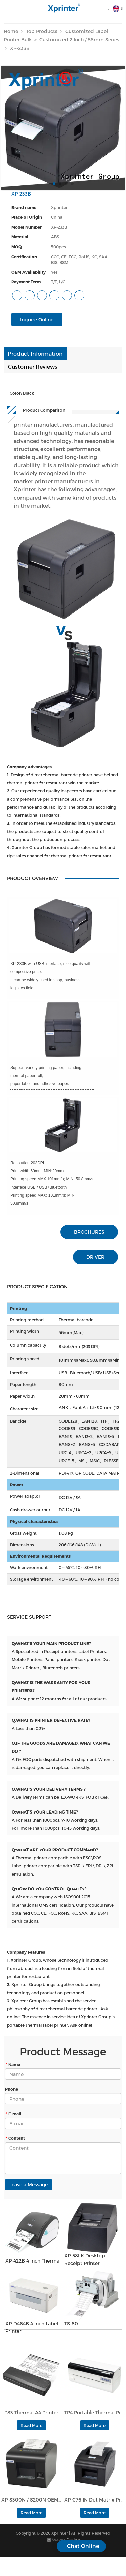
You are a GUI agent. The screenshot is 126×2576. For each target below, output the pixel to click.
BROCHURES (89, 1232)
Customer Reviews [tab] (32, 366)
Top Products (42, 31)
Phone (11, 2089)
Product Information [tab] (35, 353)
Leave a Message (28, 2184)
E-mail (13, 2113)
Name (12, 2064)
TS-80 (71, 2323)
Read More (31, 2425)
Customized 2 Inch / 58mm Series (79, 39)
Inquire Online (36, 319)
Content (15, 2138)
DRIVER (95, 1257)
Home (11, 31)
